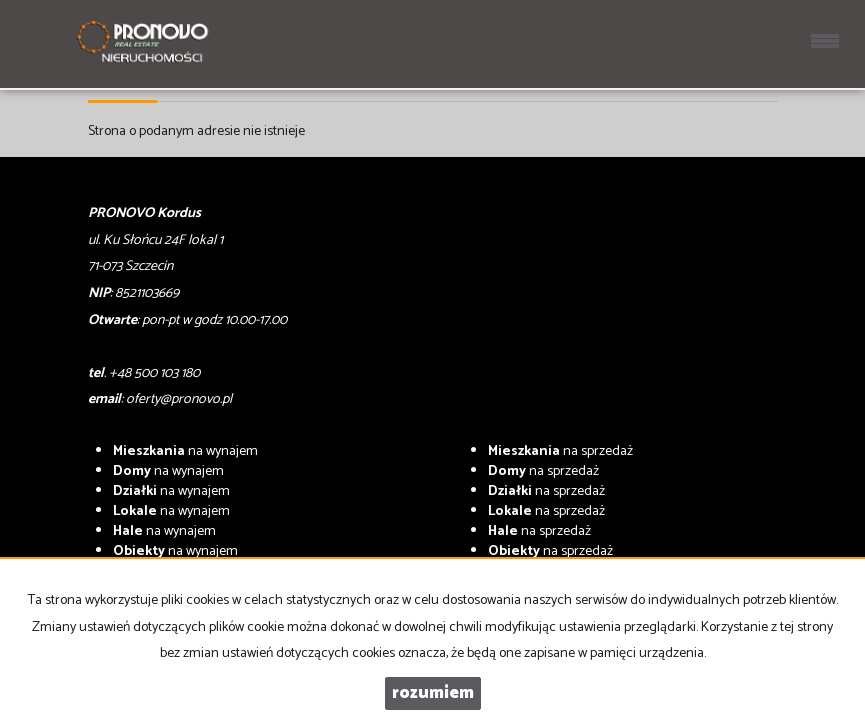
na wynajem (185, 451)
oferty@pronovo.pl (179, 399)
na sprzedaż (560, 451)
